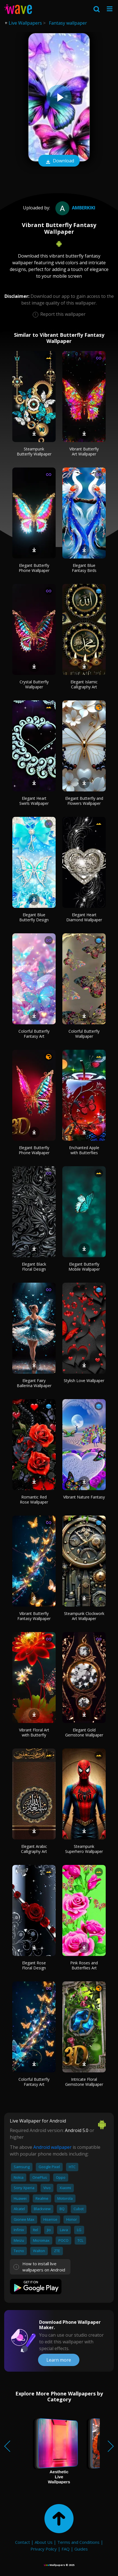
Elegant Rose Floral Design (34, 1965)
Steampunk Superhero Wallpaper (84, 1849)
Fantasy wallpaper (68, 23)
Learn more (58, 2360)
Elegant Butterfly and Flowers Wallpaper (84, 801)
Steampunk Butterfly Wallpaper (34, 451)
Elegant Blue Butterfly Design (34, 917)
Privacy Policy (43, 2549)
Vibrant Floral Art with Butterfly (34, 1732)
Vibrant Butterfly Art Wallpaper (84, 451)
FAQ (66, 2549)
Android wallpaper (52, 2147)
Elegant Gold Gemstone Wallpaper (84, 1732)
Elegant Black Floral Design (34, 1266)
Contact (22, 2542)
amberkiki (74, 208)
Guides (81, 2549)
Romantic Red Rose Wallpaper (34, 1499)
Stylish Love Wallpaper (84, 1380)
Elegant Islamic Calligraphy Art (84, 684)
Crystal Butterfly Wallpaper (34, 684)
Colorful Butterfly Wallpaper (84, 1033)
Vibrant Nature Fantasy (84, 1497)
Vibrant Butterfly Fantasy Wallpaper (34, 1616)
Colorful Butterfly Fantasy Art (33, 1033)
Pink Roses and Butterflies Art (84, 1965)
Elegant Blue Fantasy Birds (84, 568)
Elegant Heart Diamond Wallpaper (84, 917)
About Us (44, 2542)
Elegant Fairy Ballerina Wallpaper (34, 1383)
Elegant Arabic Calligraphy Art (34, 1849)
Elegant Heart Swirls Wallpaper (34, 801)
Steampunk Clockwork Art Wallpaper (84, 1616)
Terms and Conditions (78, 2542)
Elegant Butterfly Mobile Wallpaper (84, 1266)
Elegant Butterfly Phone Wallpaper (34, 568)
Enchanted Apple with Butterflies (84, 1150)
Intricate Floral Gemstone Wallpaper (84, 2082)
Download (59, 161)
